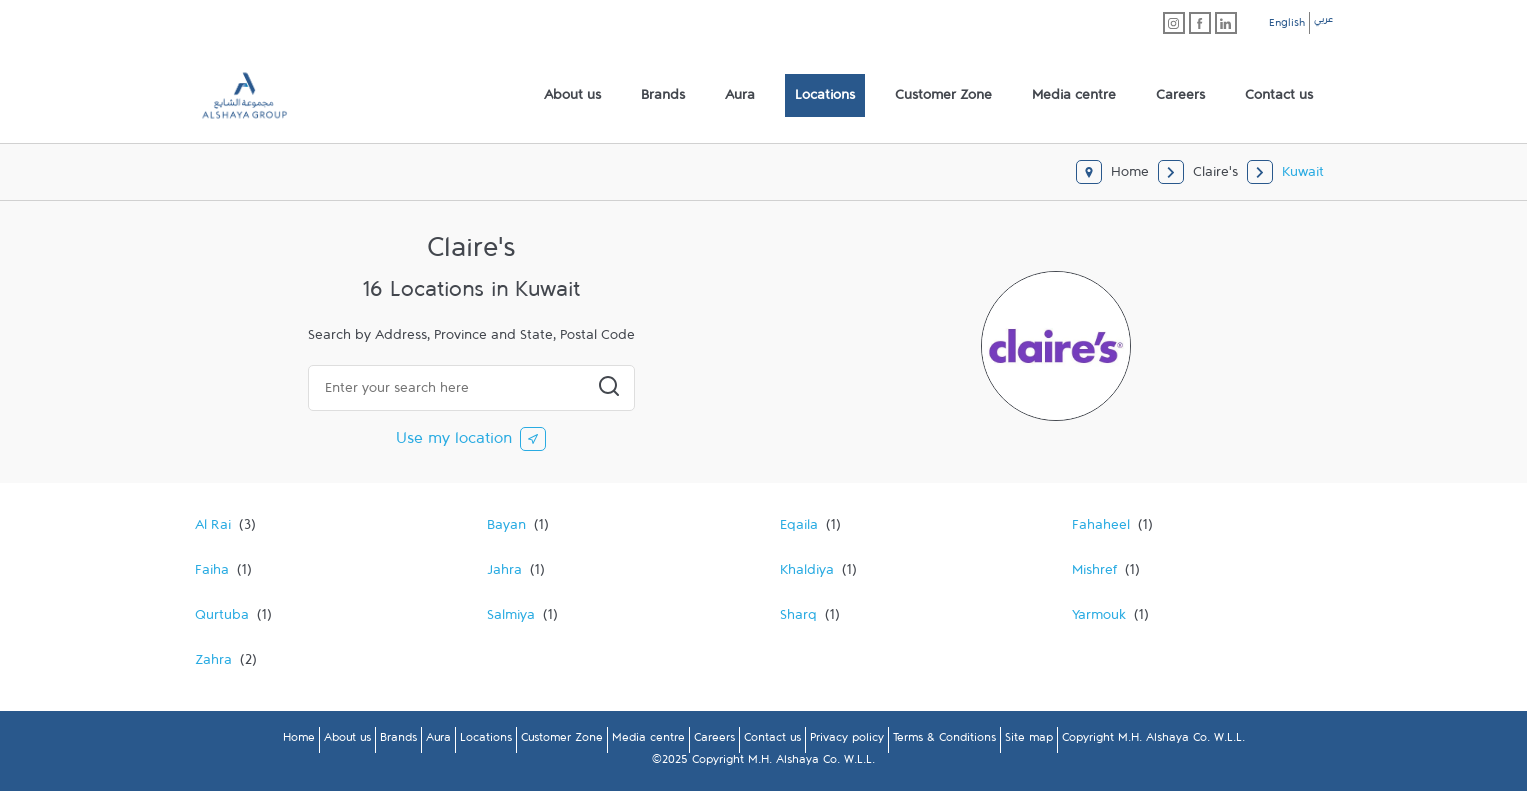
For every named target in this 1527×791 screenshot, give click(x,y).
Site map (1029, 741)
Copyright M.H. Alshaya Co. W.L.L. (1153, 741)
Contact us (772, 741)
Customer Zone (562, 741)
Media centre (648, 741)
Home (299, 741)
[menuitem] (572, 96)
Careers (714, 741)
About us (347, 741)
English (1287, 26)
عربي (1323, 22)
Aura (438, 741)
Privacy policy (847, 741)
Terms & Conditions (944, 741)
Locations (486, 741)
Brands (398, 741)
